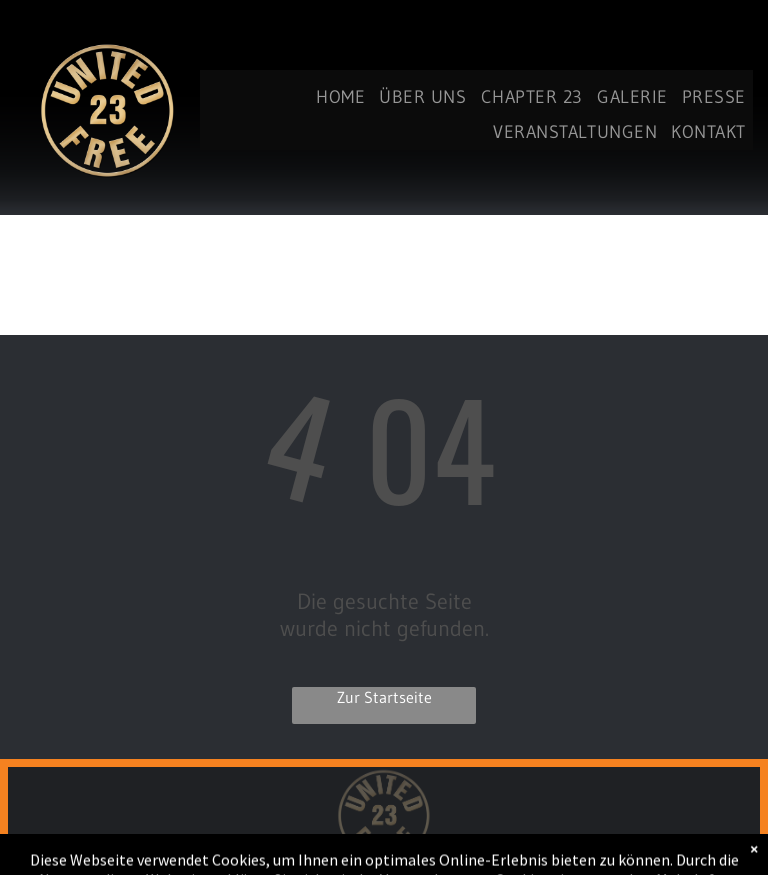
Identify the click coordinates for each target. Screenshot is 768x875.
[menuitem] (340, 97)
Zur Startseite (384, 697)
